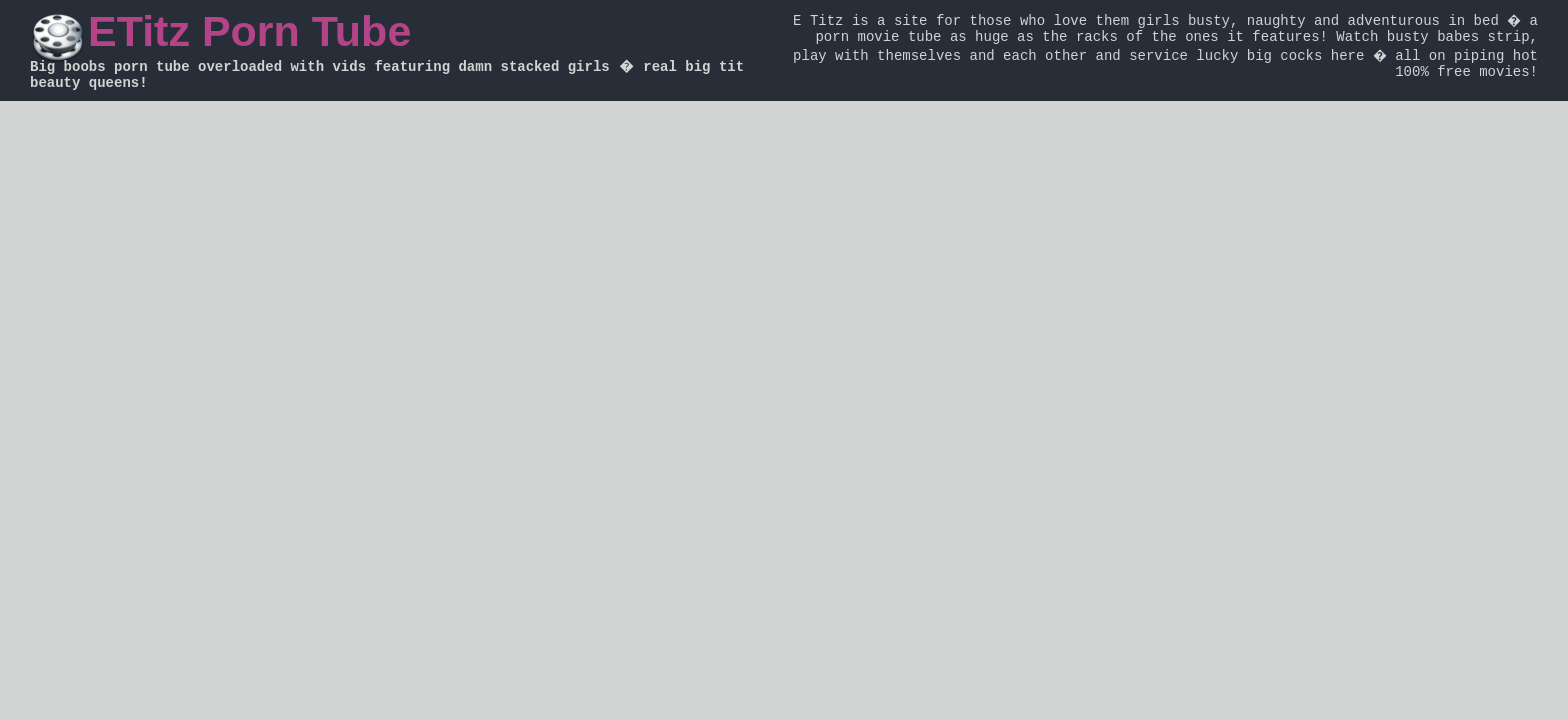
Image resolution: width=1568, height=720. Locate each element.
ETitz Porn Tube (249, 31)
